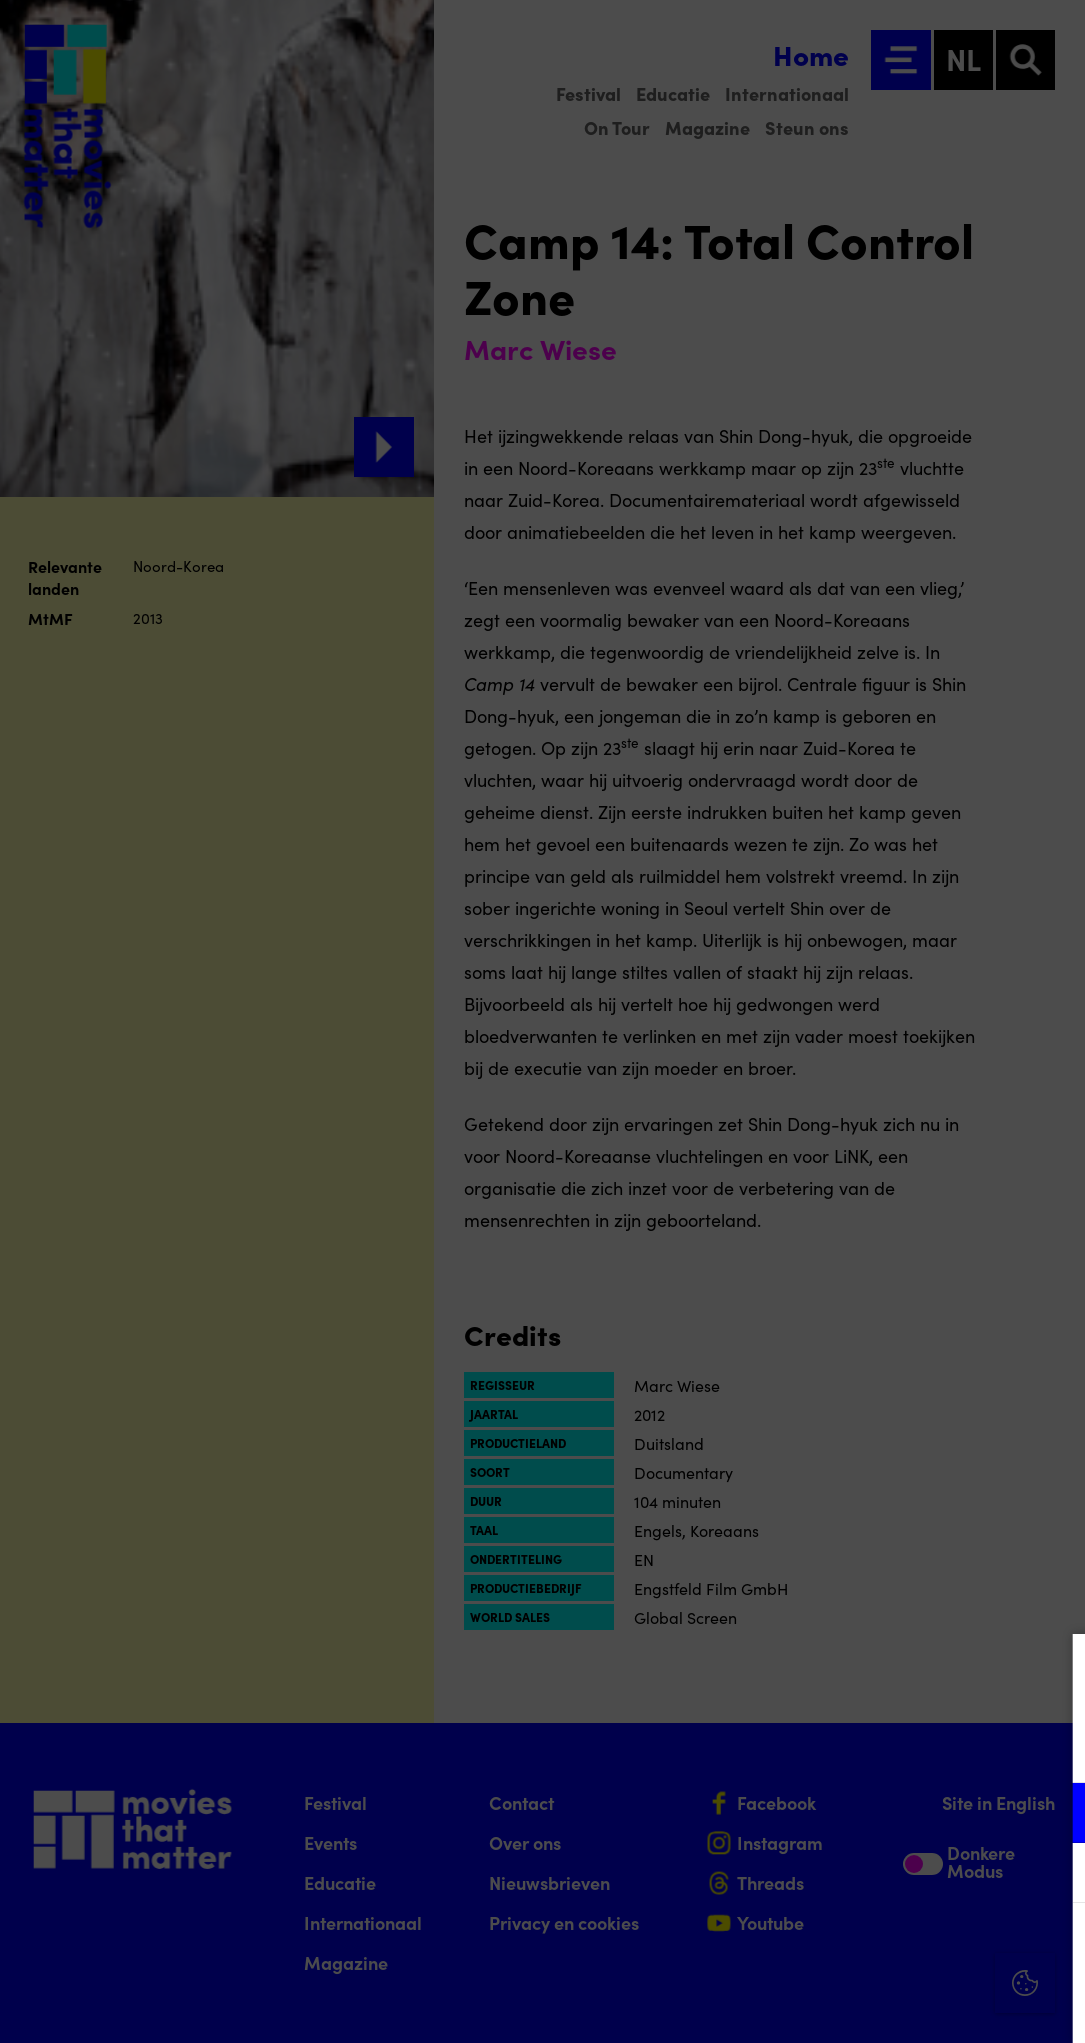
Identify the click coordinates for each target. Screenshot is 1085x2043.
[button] (895, 1812)
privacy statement (835, 1747)
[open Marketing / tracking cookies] (1053, 1875)
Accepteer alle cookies (915, 1947)
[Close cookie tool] (1054, 1670)
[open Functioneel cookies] (1053, 1815)
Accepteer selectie (915, 2005)
